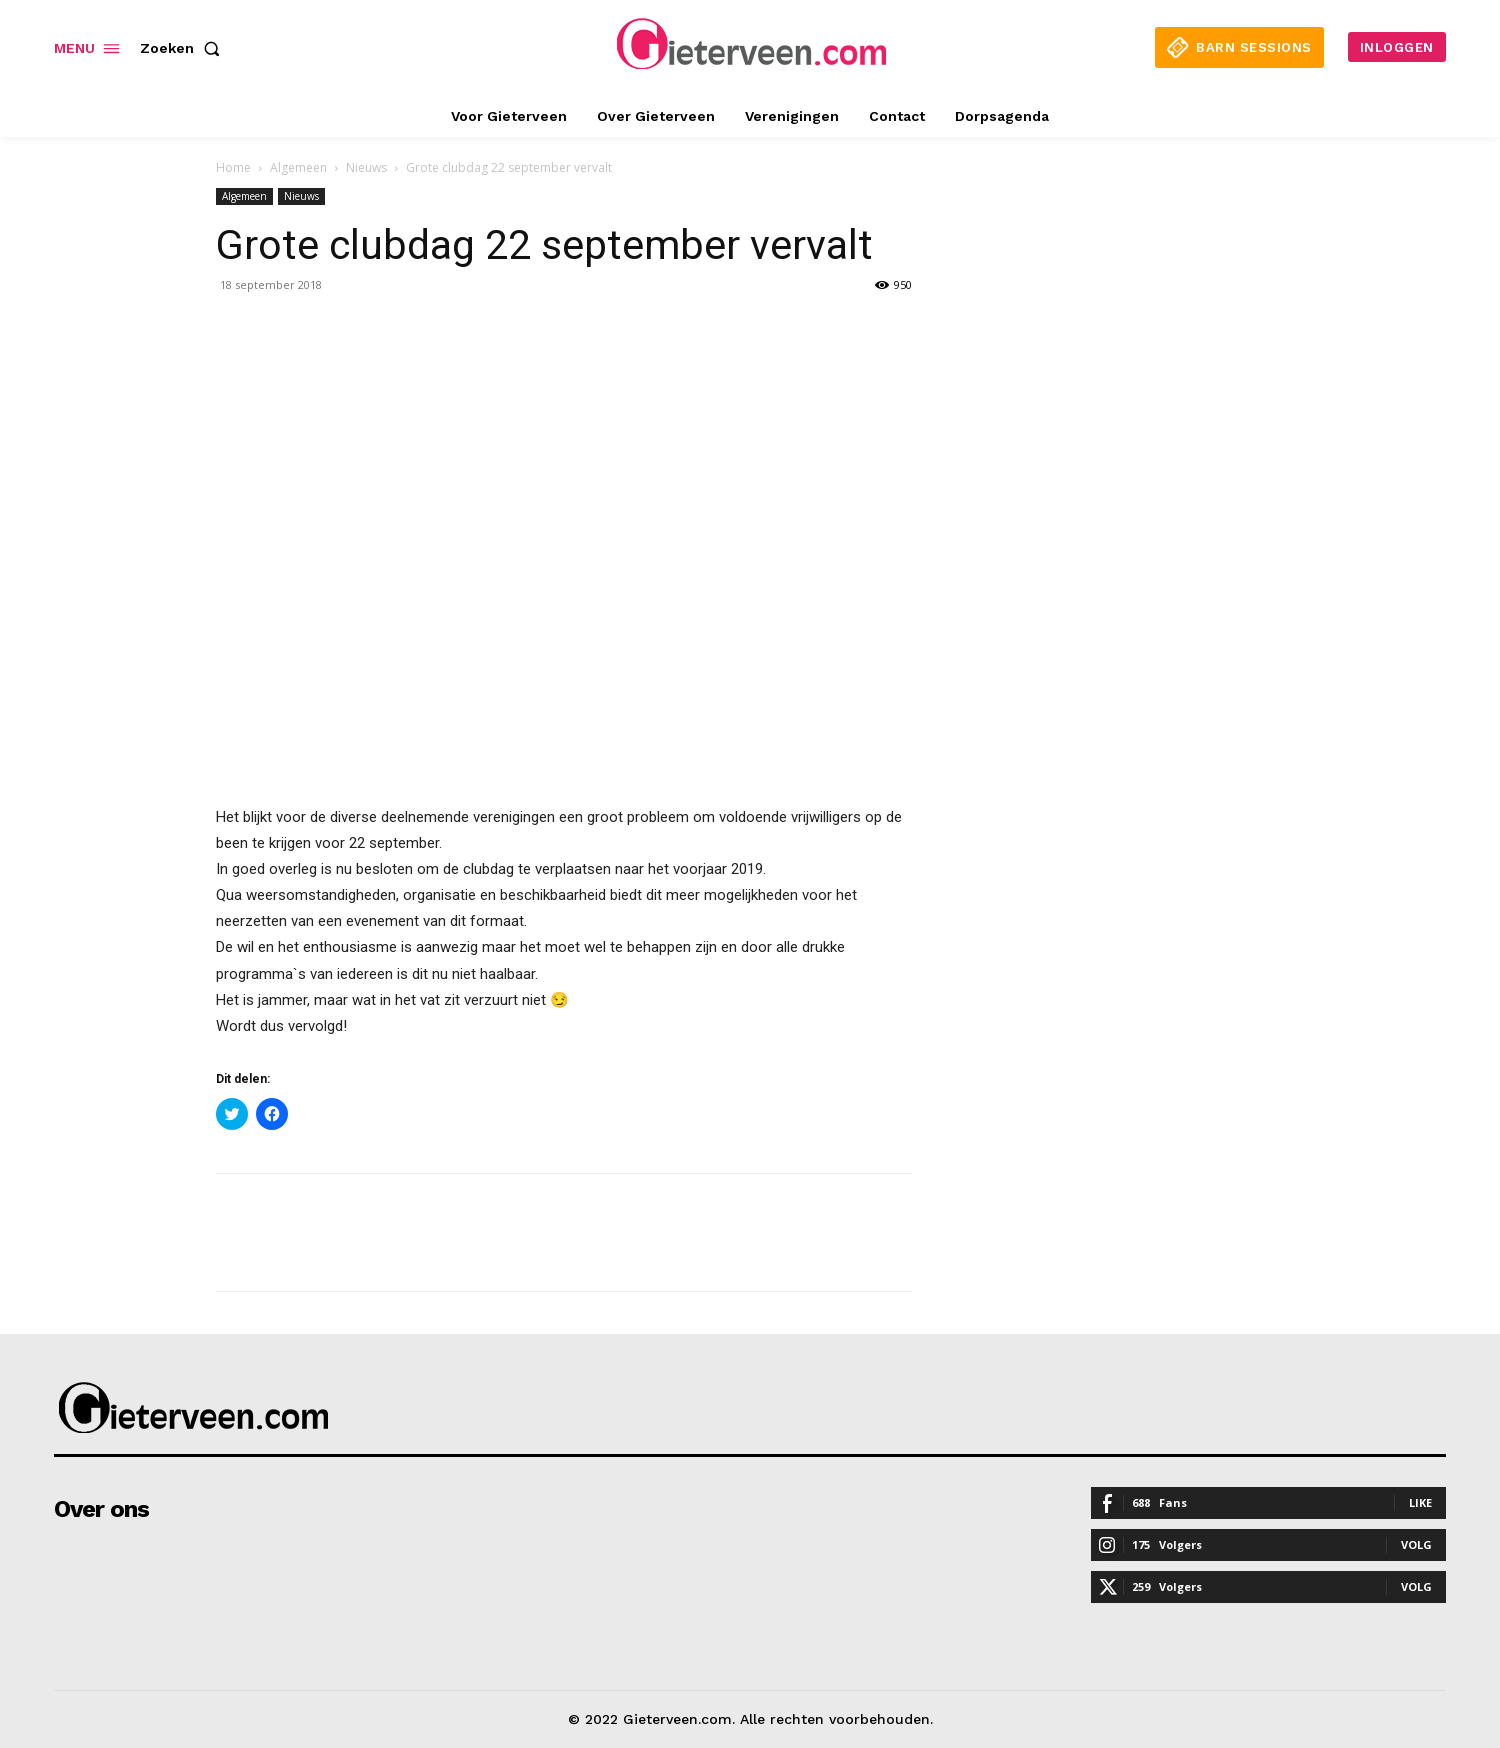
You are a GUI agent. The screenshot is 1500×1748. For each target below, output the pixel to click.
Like (1420, 1502)
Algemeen (298, 167)
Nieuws (366, 167)
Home (233, 167)
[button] (184, 48)
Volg (1416, 1544)
